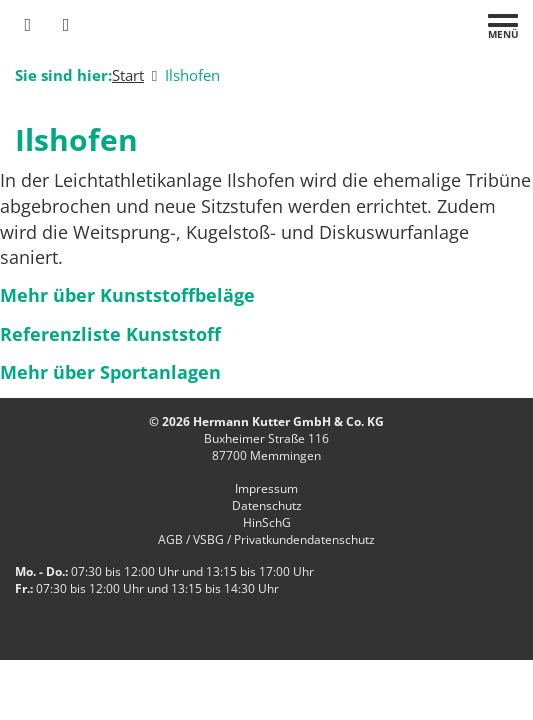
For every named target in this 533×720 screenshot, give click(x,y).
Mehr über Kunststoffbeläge (127, 295)
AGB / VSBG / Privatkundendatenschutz (266, 539)
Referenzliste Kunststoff (110, 334)
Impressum (266, 488)
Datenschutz (267, 505)
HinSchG (267, 522)
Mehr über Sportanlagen (110, 372)
